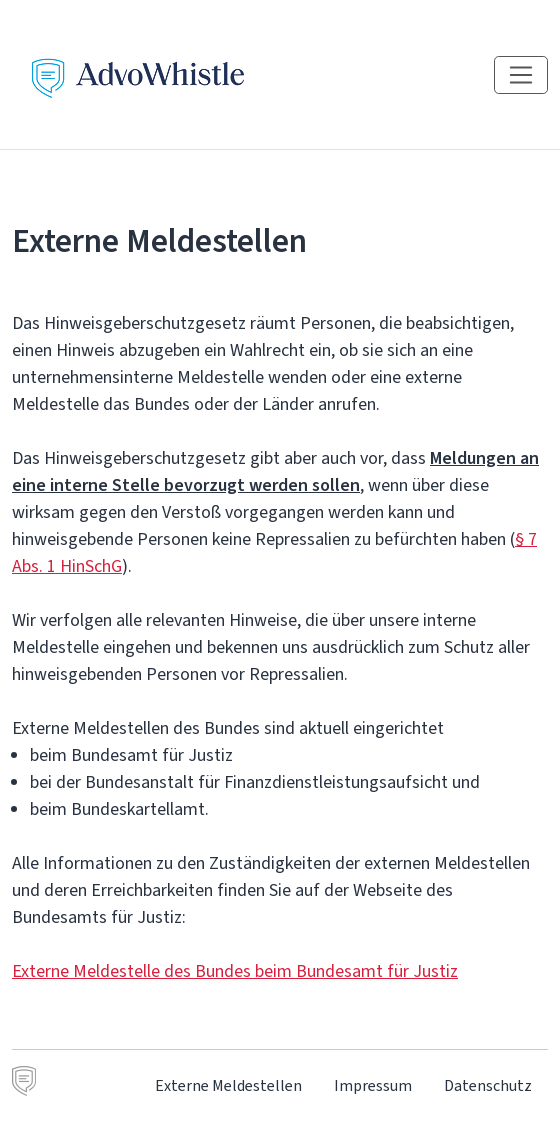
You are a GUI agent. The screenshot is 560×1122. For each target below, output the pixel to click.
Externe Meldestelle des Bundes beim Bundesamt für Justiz (235, 971)
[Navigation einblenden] (521, 75)
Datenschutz (488, 1085)
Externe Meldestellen (228, 1085)
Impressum (373, 1085)
